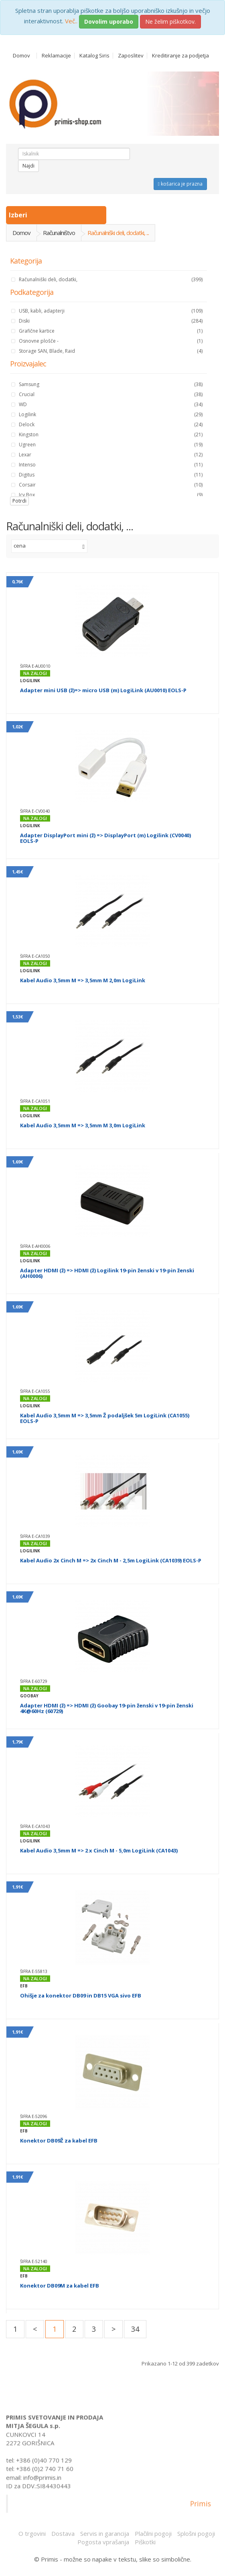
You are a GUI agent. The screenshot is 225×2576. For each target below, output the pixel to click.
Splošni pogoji (196, 2533)
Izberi (19, 215)
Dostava (63, 2533)
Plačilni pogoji (153, 2533)
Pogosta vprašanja (103, 2542)
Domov (21, 56)
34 (135, 2329)
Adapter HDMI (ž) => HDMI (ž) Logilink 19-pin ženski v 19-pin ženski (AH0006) (107, 1273)
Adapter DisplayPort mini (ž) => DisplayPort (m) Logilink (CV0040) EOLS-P (105, 838)
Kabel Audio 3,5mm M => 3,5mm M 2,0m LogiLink (82, 980)
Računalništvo (59, 233)
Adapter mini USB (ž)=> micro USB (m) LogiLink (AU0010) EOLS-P (103, 690)
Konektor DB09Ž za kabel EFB (58, 2140)
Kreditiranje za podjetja (180, 56)
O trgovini (32, 2533)
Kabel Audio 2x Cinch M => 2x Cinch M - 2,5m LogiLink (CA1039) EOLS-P (110, 1560)
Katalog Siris (94, 56)
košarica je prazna (180, 183)
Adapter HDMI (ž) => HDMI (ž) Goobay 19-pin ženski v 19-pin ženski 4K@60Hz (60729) (106, 1708)
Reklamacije (56, 56)
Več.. (71, 21)
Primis (200, 2508)
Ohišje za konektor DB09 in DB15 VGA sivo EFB (80, 1995)
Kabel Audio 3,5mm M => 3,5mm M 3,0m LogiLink (82, 1125)
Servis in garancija (104, 2533)
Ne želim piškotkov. (170, 21)
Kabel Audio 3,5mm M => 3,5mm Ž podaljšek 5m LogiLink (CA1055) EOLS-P (104, 1418)
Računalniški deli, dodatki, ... (118, 233)
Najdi (28, 165)
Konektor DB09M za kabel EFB (59, 2285)
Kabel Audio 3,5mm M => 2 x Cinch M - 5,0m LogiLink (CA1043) (99, 1850)
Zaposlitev (131, 56)
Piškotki (145, 2542)
